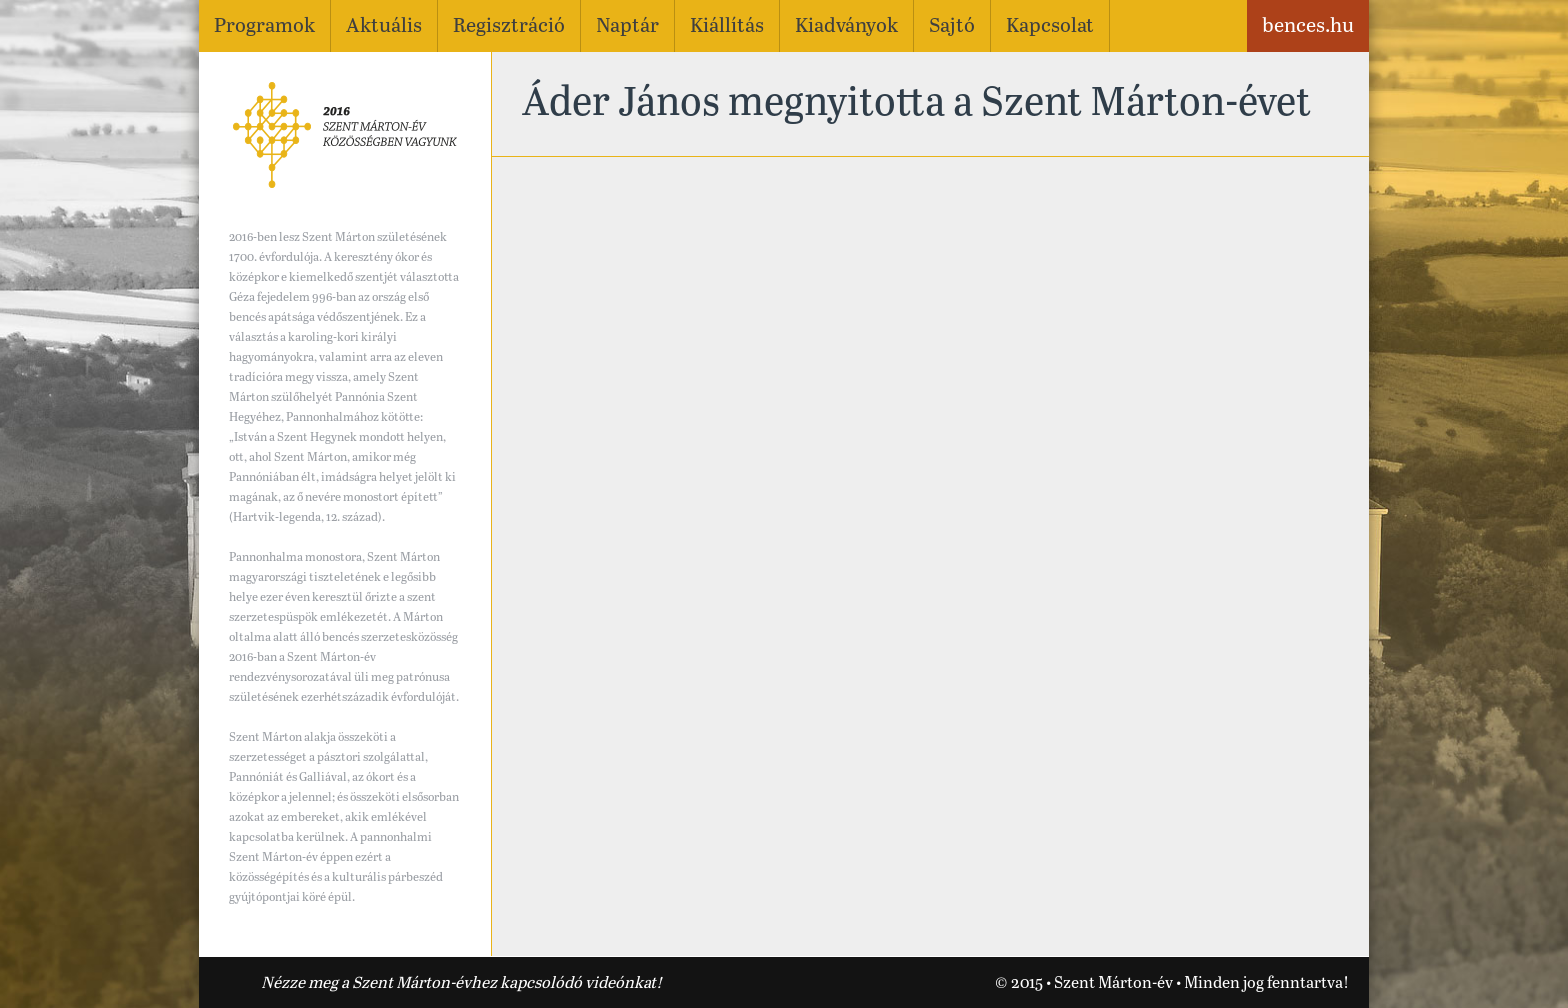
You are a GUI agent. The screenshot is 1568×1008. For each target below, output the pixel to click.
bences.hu (1308, 26)
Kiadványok (846, 26)
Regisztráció (509, 26)
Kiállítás (727, 26)
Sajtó (952, 26)
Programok (264, 26)
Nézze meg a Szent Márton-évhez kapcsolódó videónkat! (461, 983)
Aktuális (384, 26)
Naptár (627, 26)
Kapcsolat (1050, 26)
